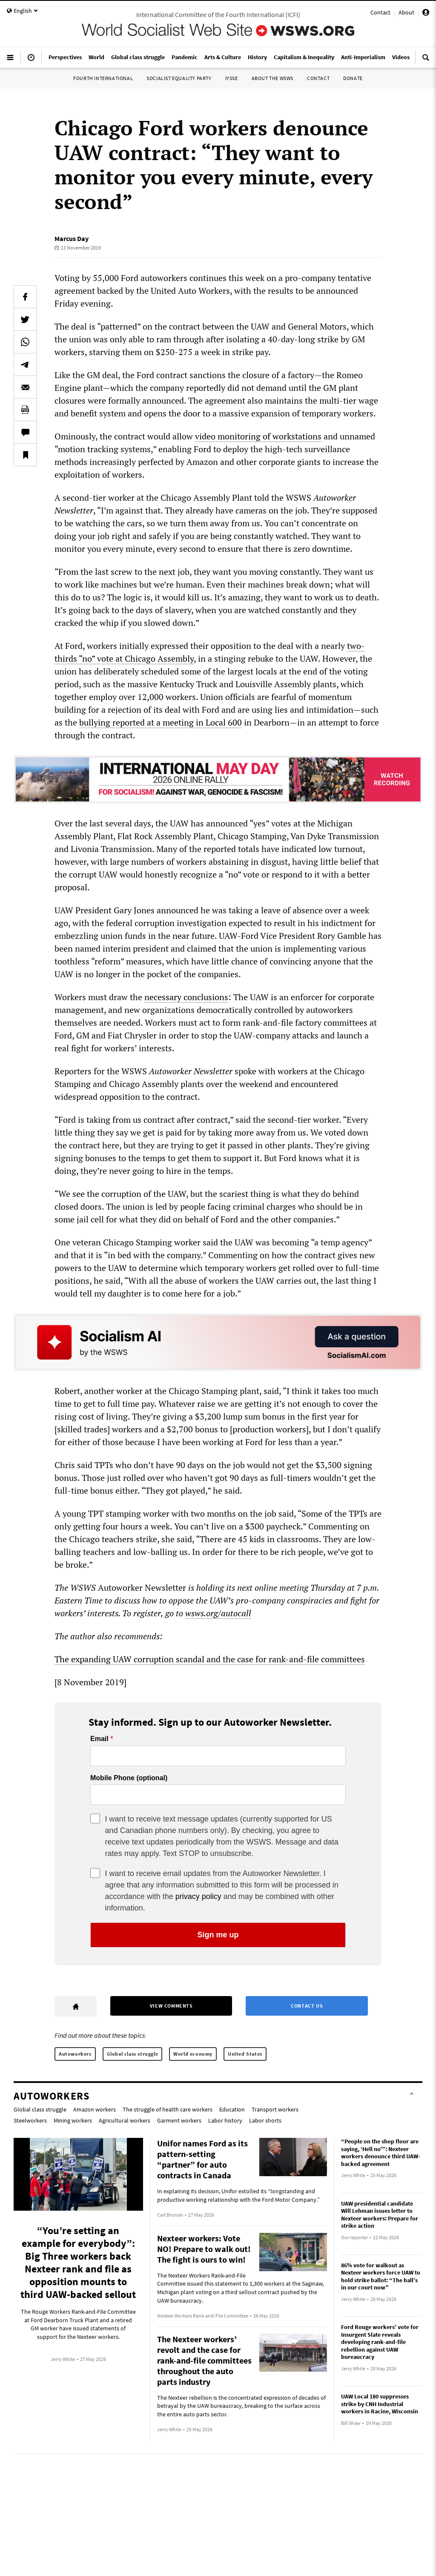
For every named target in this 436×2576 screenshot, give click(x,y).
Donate (353, 78)
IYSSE (231, 78)
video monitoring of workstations (258, 436)
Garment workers (179, 2120)
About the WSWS (272, 78)
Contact (380, 12)
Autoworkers (75, 2054)
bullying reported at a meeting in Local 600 (160, 722)
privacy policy (198, 1896)
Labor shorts (265, 2120)
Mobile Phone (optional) (128, 1778)
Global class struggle (132, 2054)
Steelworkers (30, 2120)
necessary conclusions (186, 997)
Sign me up (217, 1935)
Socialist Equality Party (178, 78)
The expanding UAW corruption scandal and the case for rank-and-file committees (209, 1659)
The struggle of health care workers (167, 2109)
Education (232, 2109)
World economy (192, 2054)
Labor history (225, 2120)
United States (245, 2054)
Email (99, 1739)
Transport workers (275, 2109)
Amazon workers (94, 2109)
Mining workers (73, 2120)
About (406, 12)
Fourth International (103, 78)
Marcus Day (71, 238)
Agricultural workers (124, 2120)
